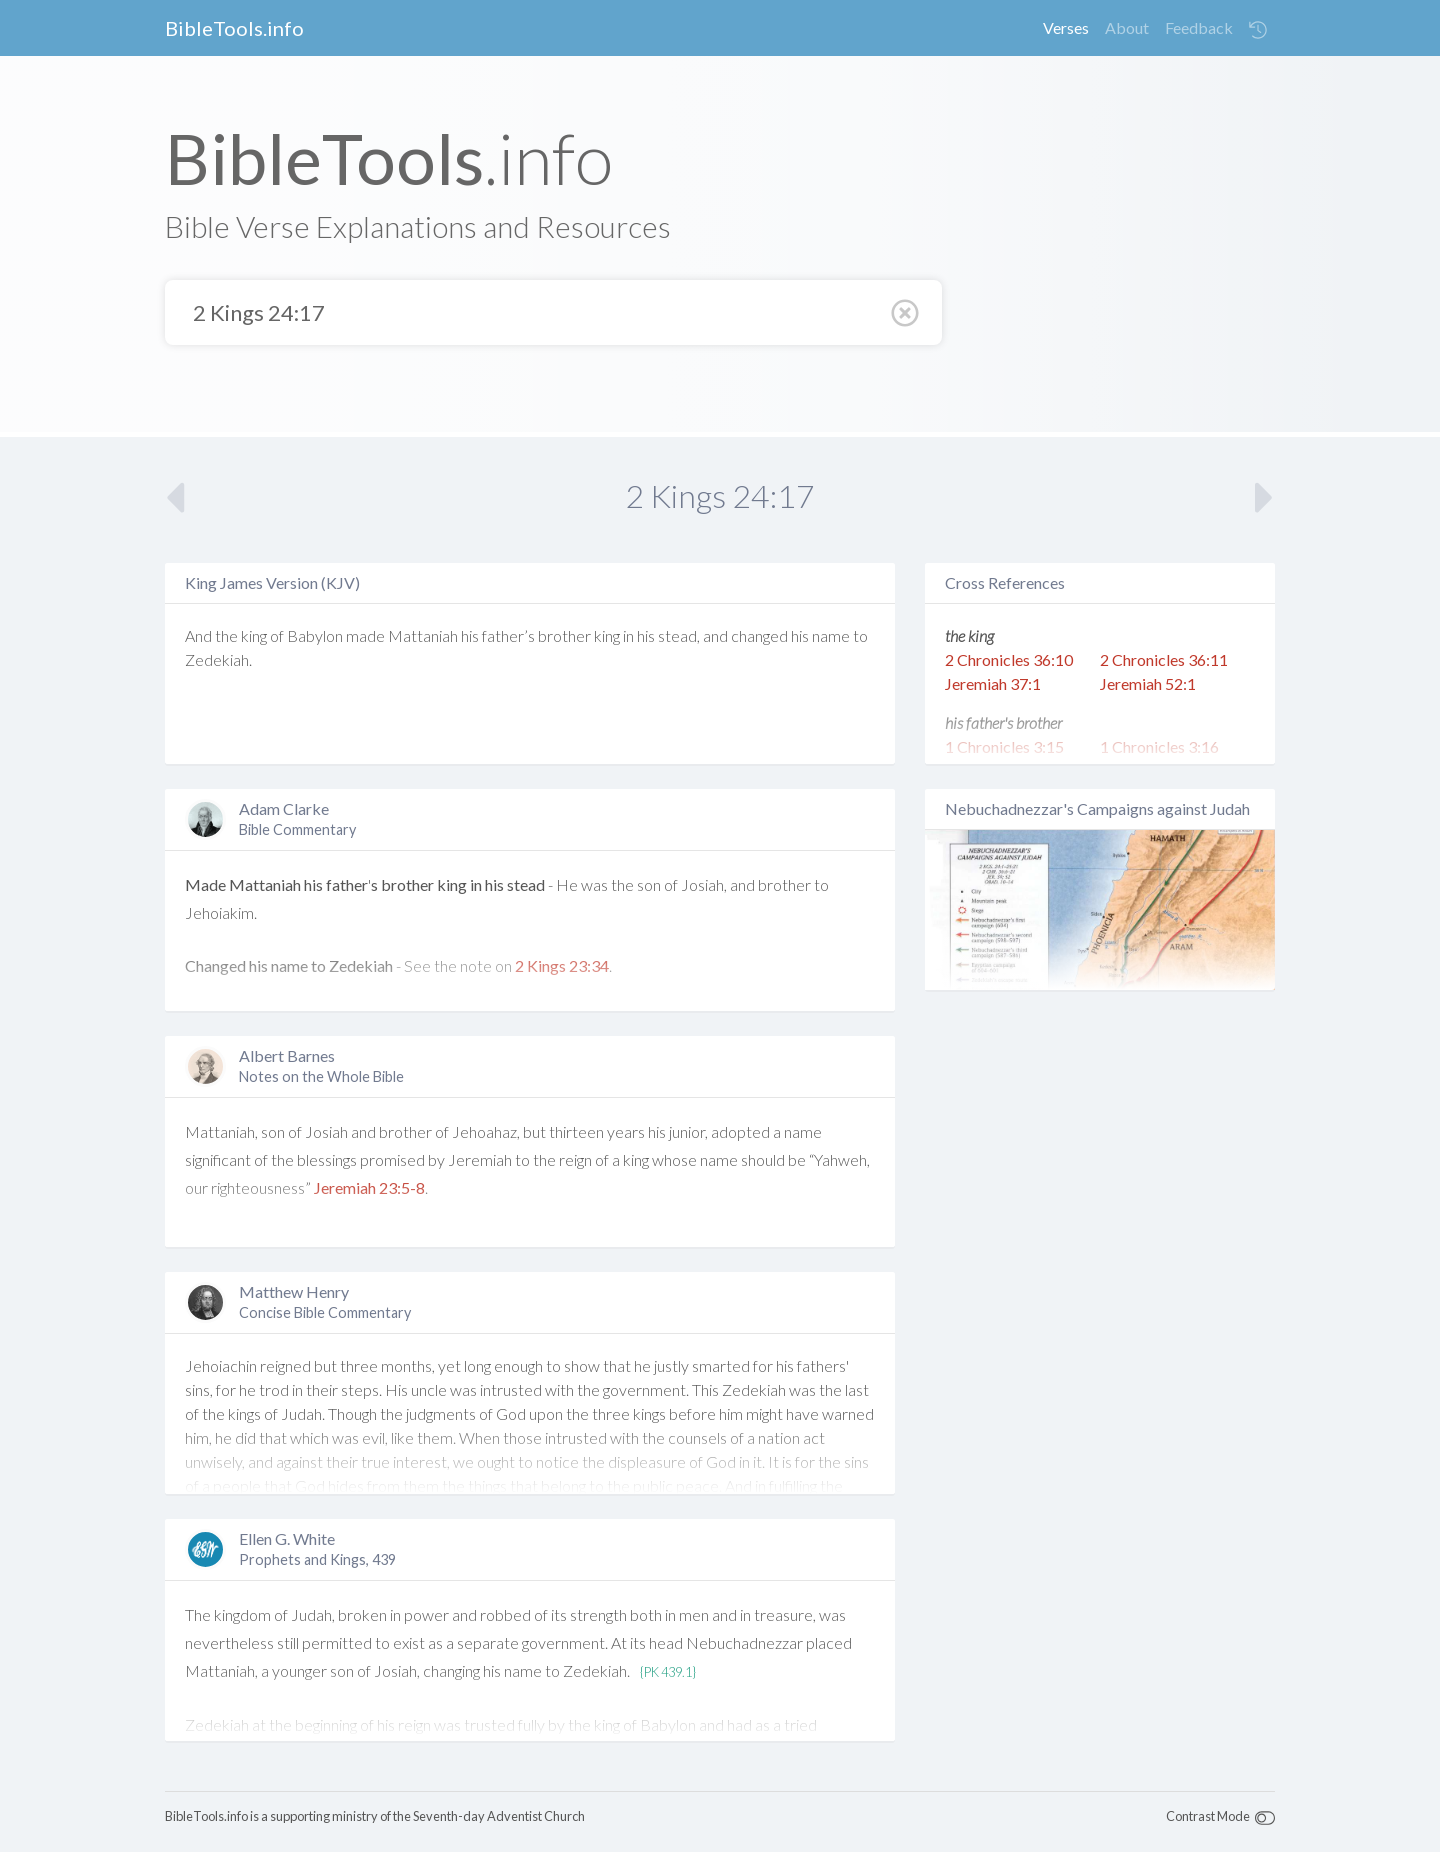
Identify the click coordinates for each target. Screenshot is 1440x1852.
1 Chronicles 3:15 (1004, 746)
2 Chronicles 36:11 (1164, 659)
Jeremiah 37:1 (993, 683)
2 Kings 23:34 (562, 965)
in (628, 635)
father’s (508, 635)
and (715, 635)
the (226, 635)
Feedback (1199, 27)
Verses (1066, 27)
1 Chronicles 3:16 (1159, 746)
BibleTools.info (234, 28)
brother (564, 635)
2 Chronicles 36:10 (1009, 659)
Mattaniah (423, 635)
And (198, 635)
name (831, 635)
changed (759, 635)
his (470, 635)
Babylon (315, 635)
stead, (679, 635)
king (254, 635)
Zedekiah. (218, 659)
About (1127, 27)
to (860, 635)
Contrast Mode (1208, 1816)
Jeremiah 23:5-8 (369, 1187)
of (277, 635)
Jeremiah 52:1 (1148, 683)
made (365, 635)
